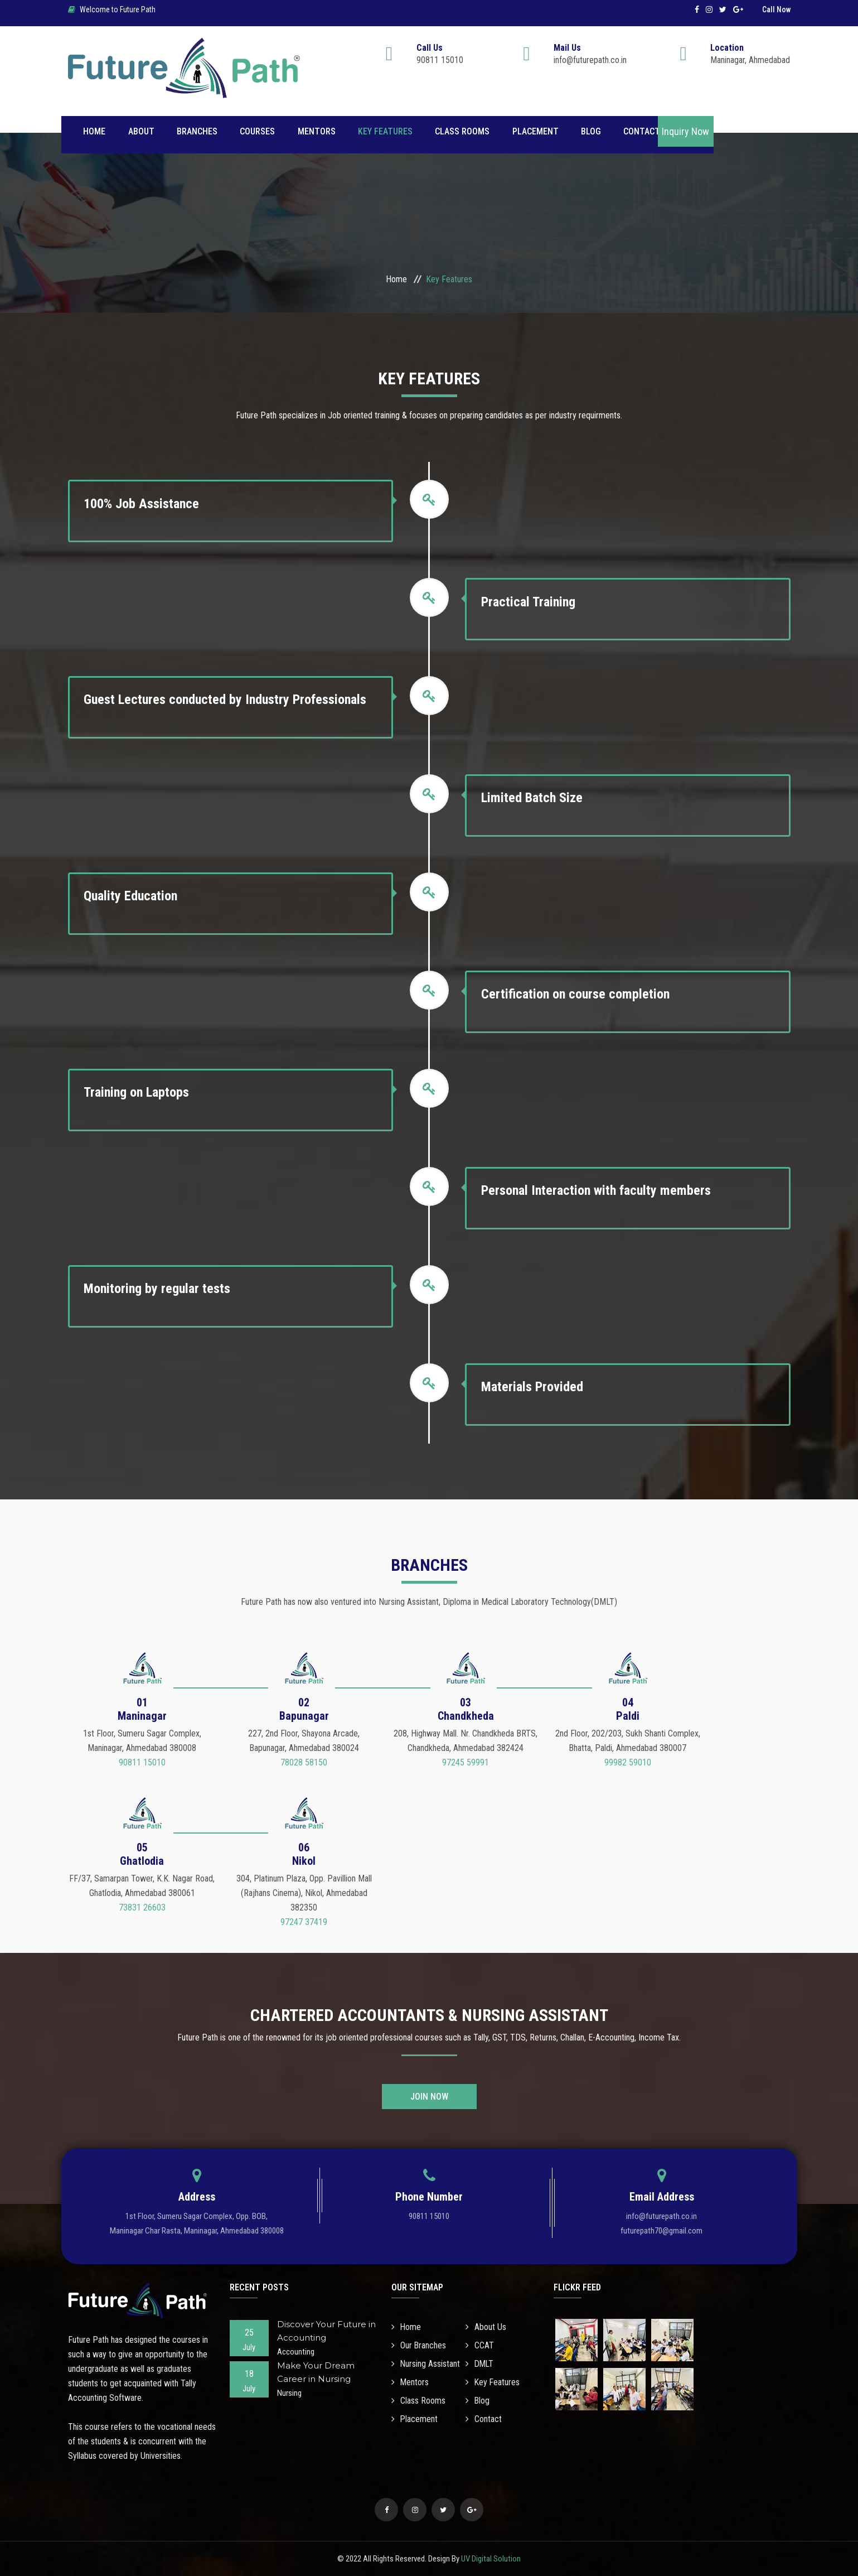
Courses (257, 131)
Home (95, 131)
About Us (486, 2327)
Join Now (429, 2096)
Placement (534, 131)
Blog (590, 131)
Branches (197, 131)
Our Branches (419, 2345)
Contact (640, 131)
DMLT (480, 2363)
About (141, 131)
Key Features (384, 131)
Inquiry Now (685, 131)
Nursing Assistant (425, 2363)
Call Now (776, 9)
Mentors (316, 131)
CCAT (480, 2345)
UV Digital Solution (491, 2559)
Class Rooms (461, 131)
